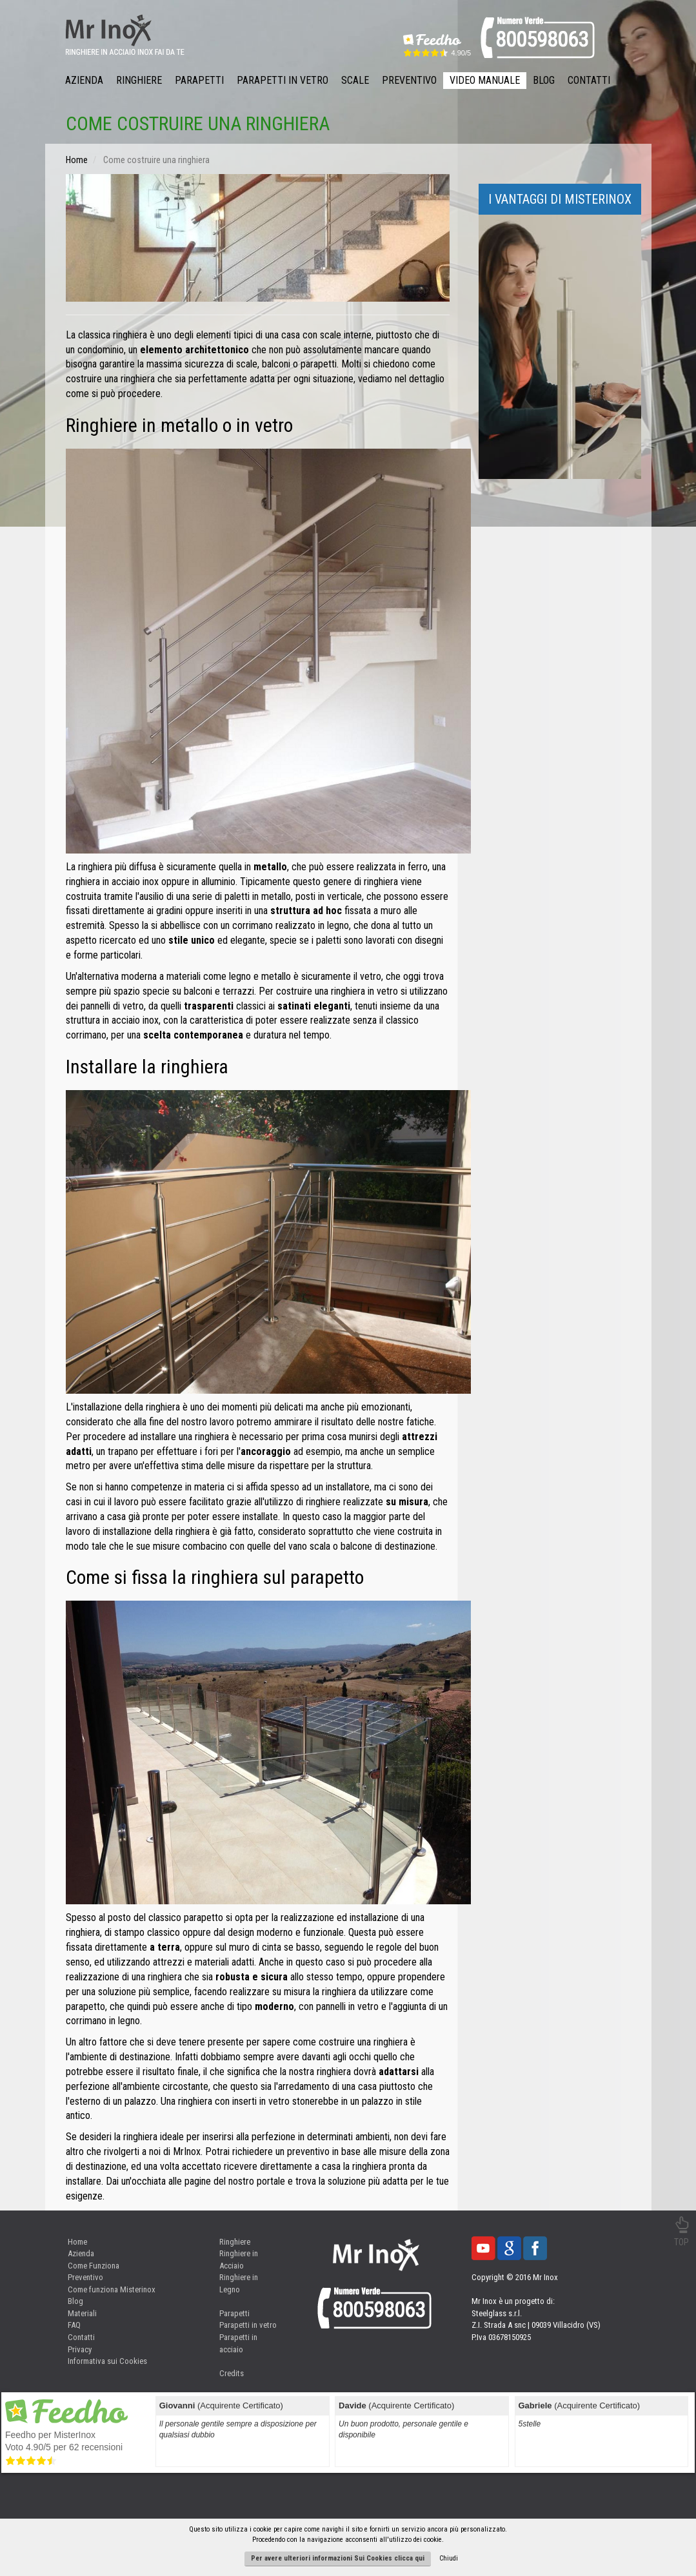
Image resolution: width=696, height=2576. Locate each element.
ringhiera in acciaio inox (112, 881)
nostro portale (256, 2181)
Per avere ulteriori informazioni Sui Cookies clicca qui (337, 2558)
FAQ (74, 2325)
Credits (231, 2373)
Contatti (589, 80)
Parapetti (199, 80)
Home (77, 2242)
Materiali (82, 2313)
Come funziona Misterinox (111, 2289)
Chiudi (448, 2558)
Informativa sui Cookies (107, 2361)
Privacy (80, 2349)
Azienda (84, 80)
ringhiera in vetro (364, 991)
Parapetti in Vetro (282, 80)
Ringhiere (139, 80)
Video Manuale (485, 80)
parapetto (203, 1917)
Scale (355, 80)
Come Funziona (93, 2265)
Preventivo (409, 80)
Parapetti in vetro (248, 2325)
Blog (544, 80)
